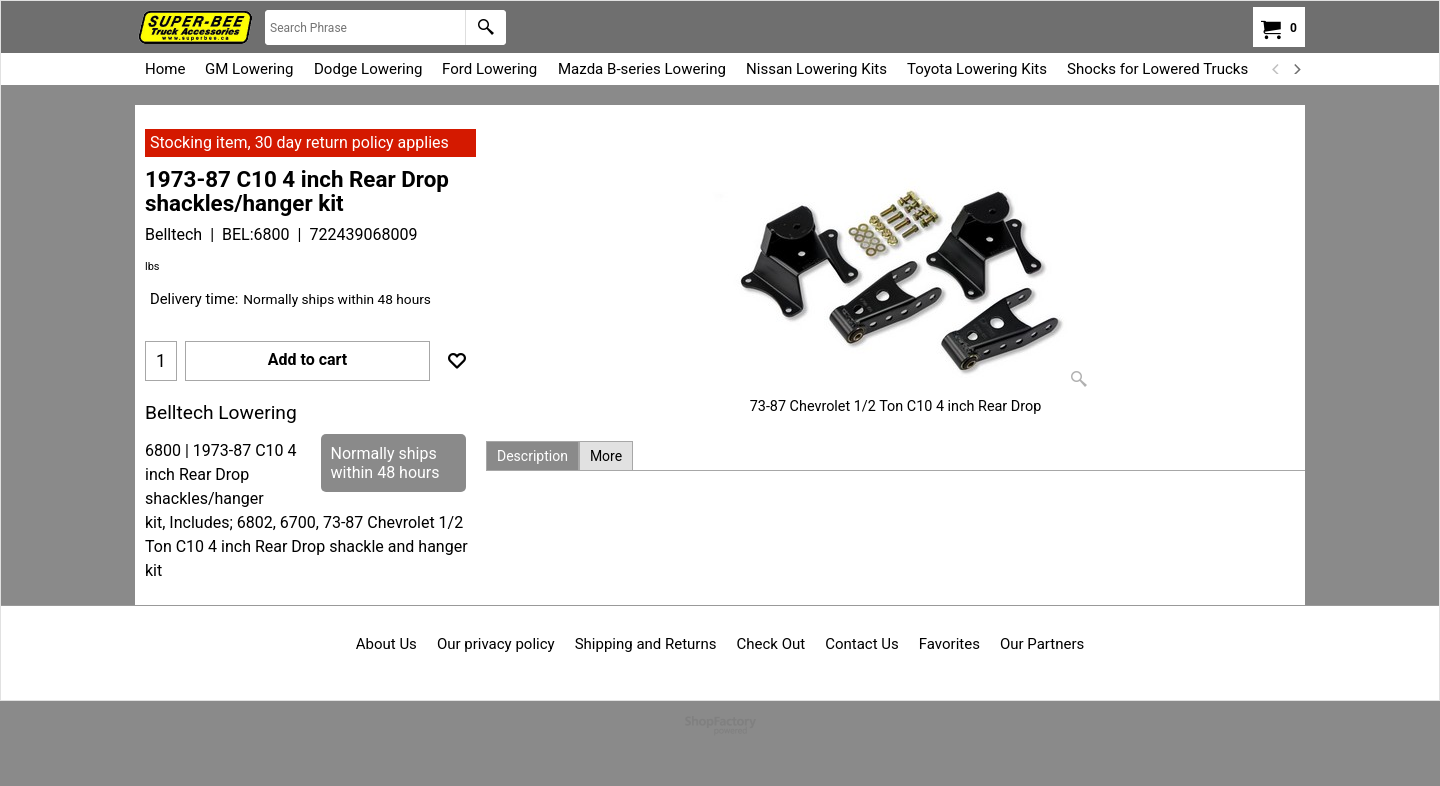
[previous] (1276, 69)
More (606, 456)
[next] (1296, 69)
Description (532, 456)
